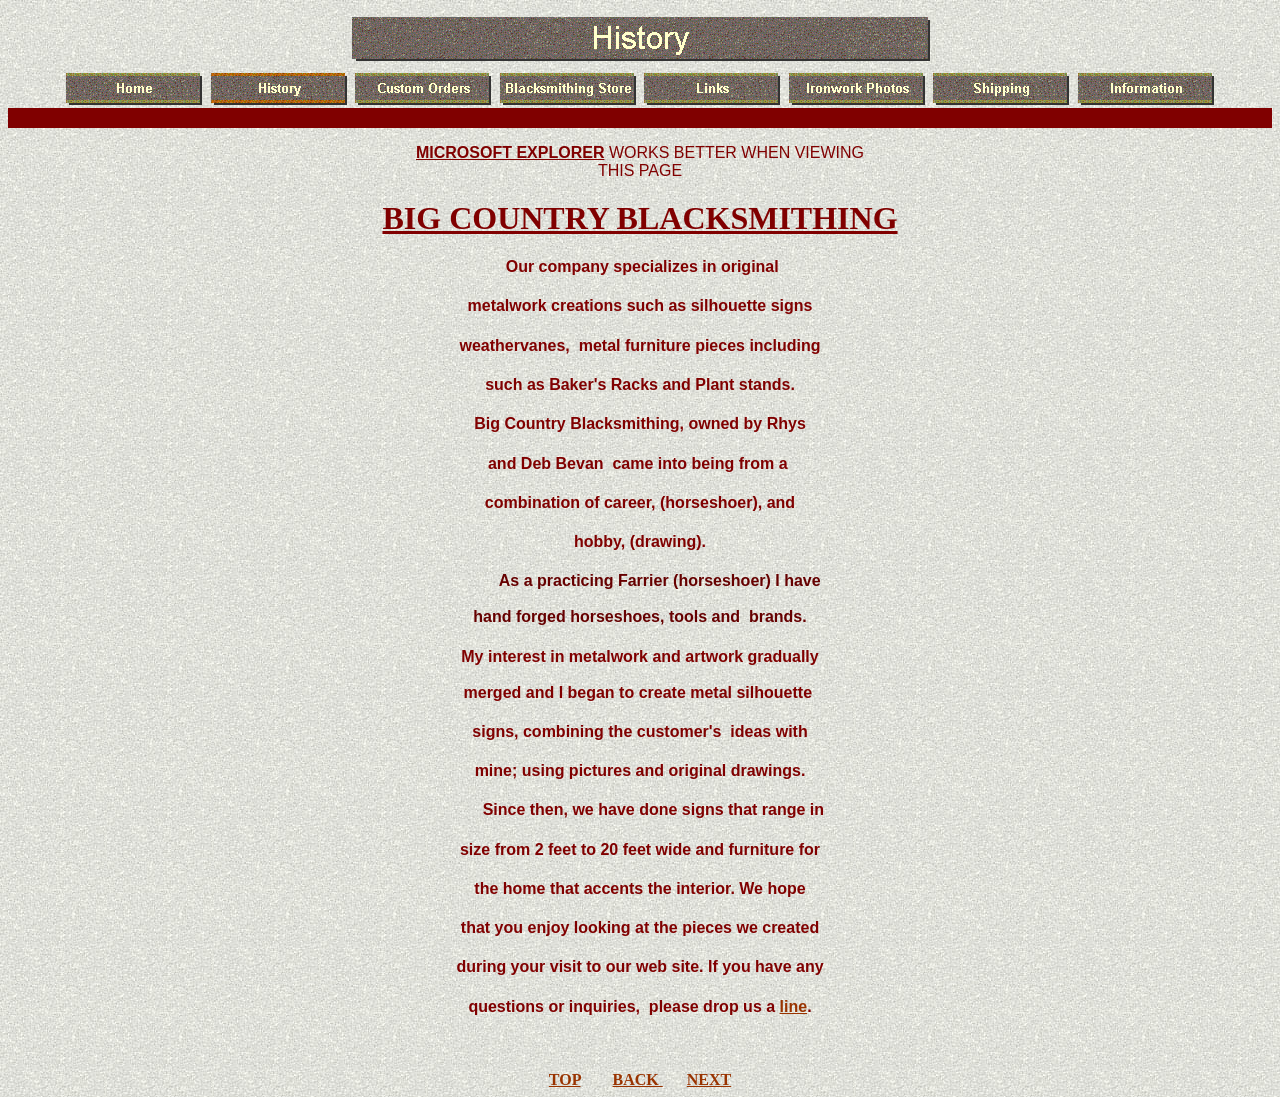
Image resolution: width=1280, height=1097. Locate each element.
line (794, 1006)
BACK (638, 1079)
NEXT (709, 1079)
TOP (565, 1079)
